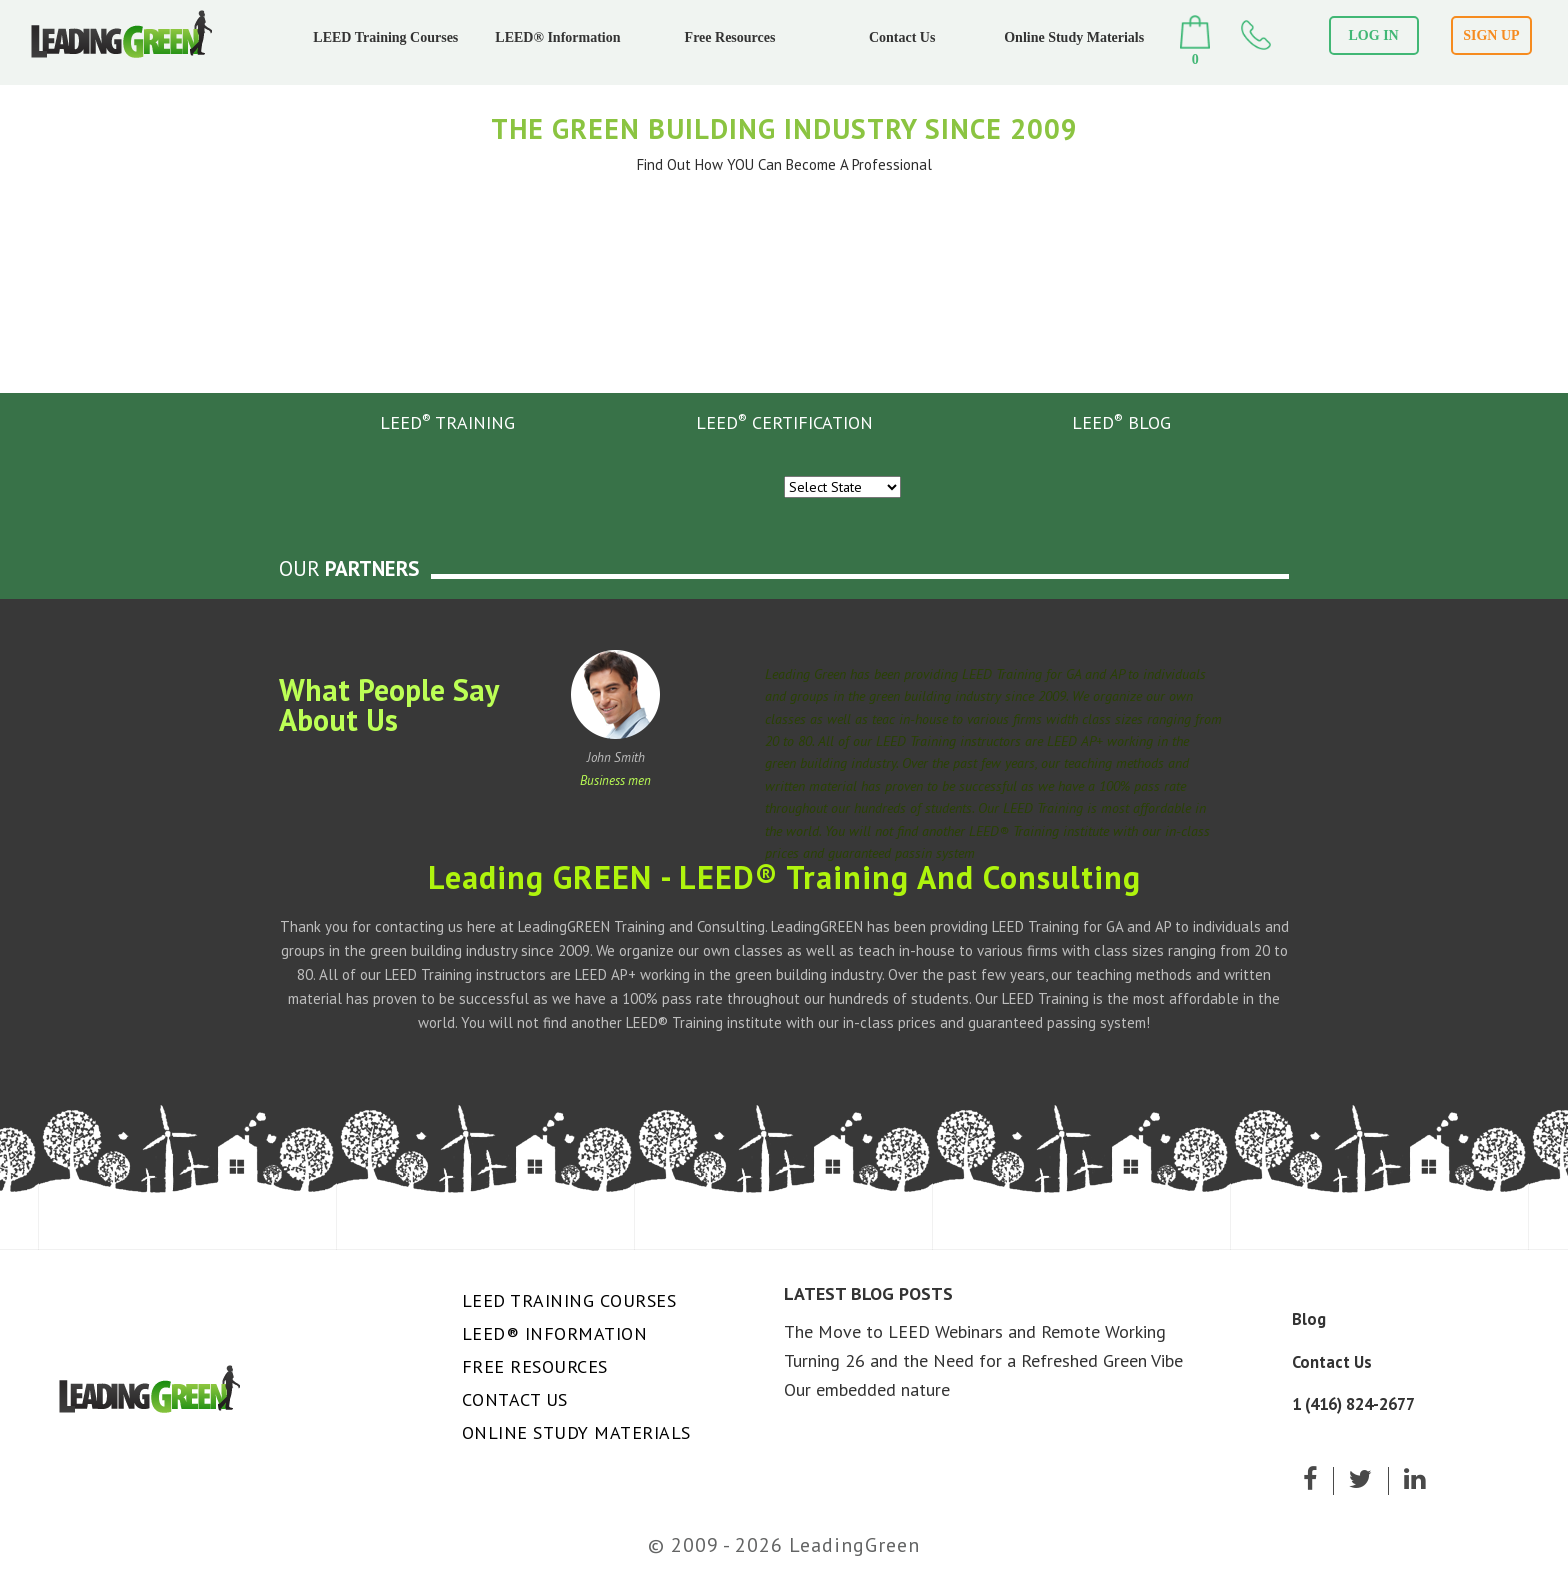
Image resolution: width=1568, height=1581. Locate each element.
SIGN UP (1491, 35)
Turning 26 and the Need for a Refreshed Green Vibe (983, 1360)
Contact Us (902, 37)
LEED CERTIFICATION (784, 422)
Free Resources (730, 37)
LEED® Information (557, 37)
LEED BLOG (1121, 422)
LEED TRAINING (447, 422)
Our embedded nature (867, 1389)
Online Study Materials (1074, 37)
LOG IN (1374, 35)
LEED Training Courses (385, 37)
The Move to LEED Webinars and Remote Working (975, 1331)
